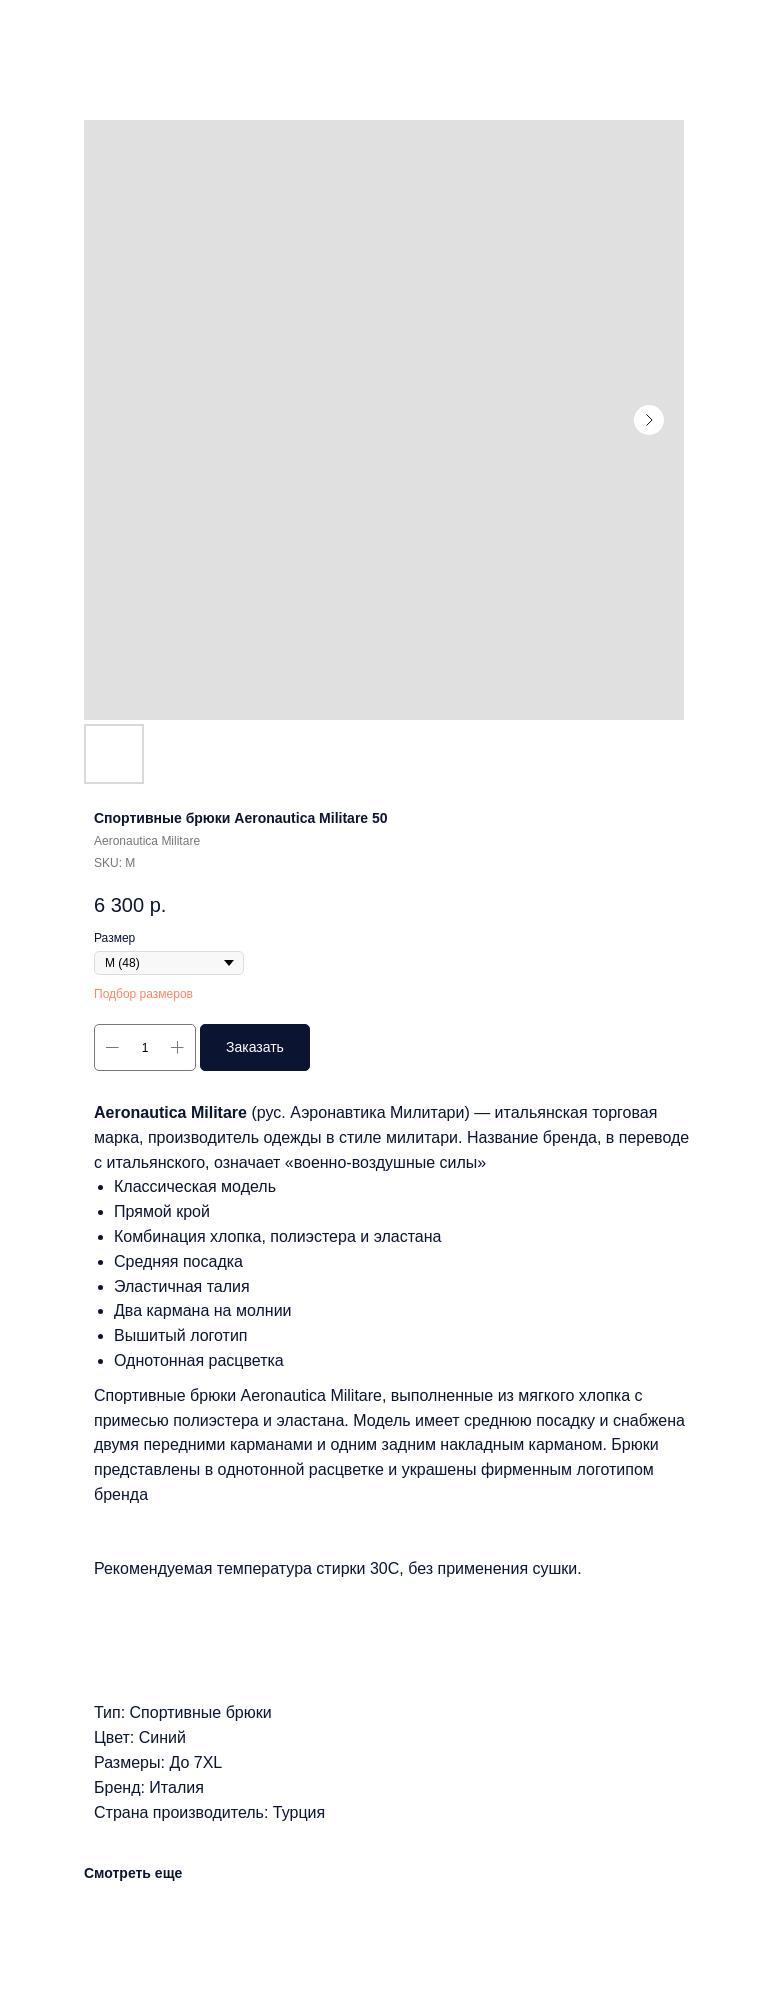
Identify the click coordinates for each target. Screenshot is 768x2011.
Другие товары (76, 29)
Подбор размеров (143, 994)
